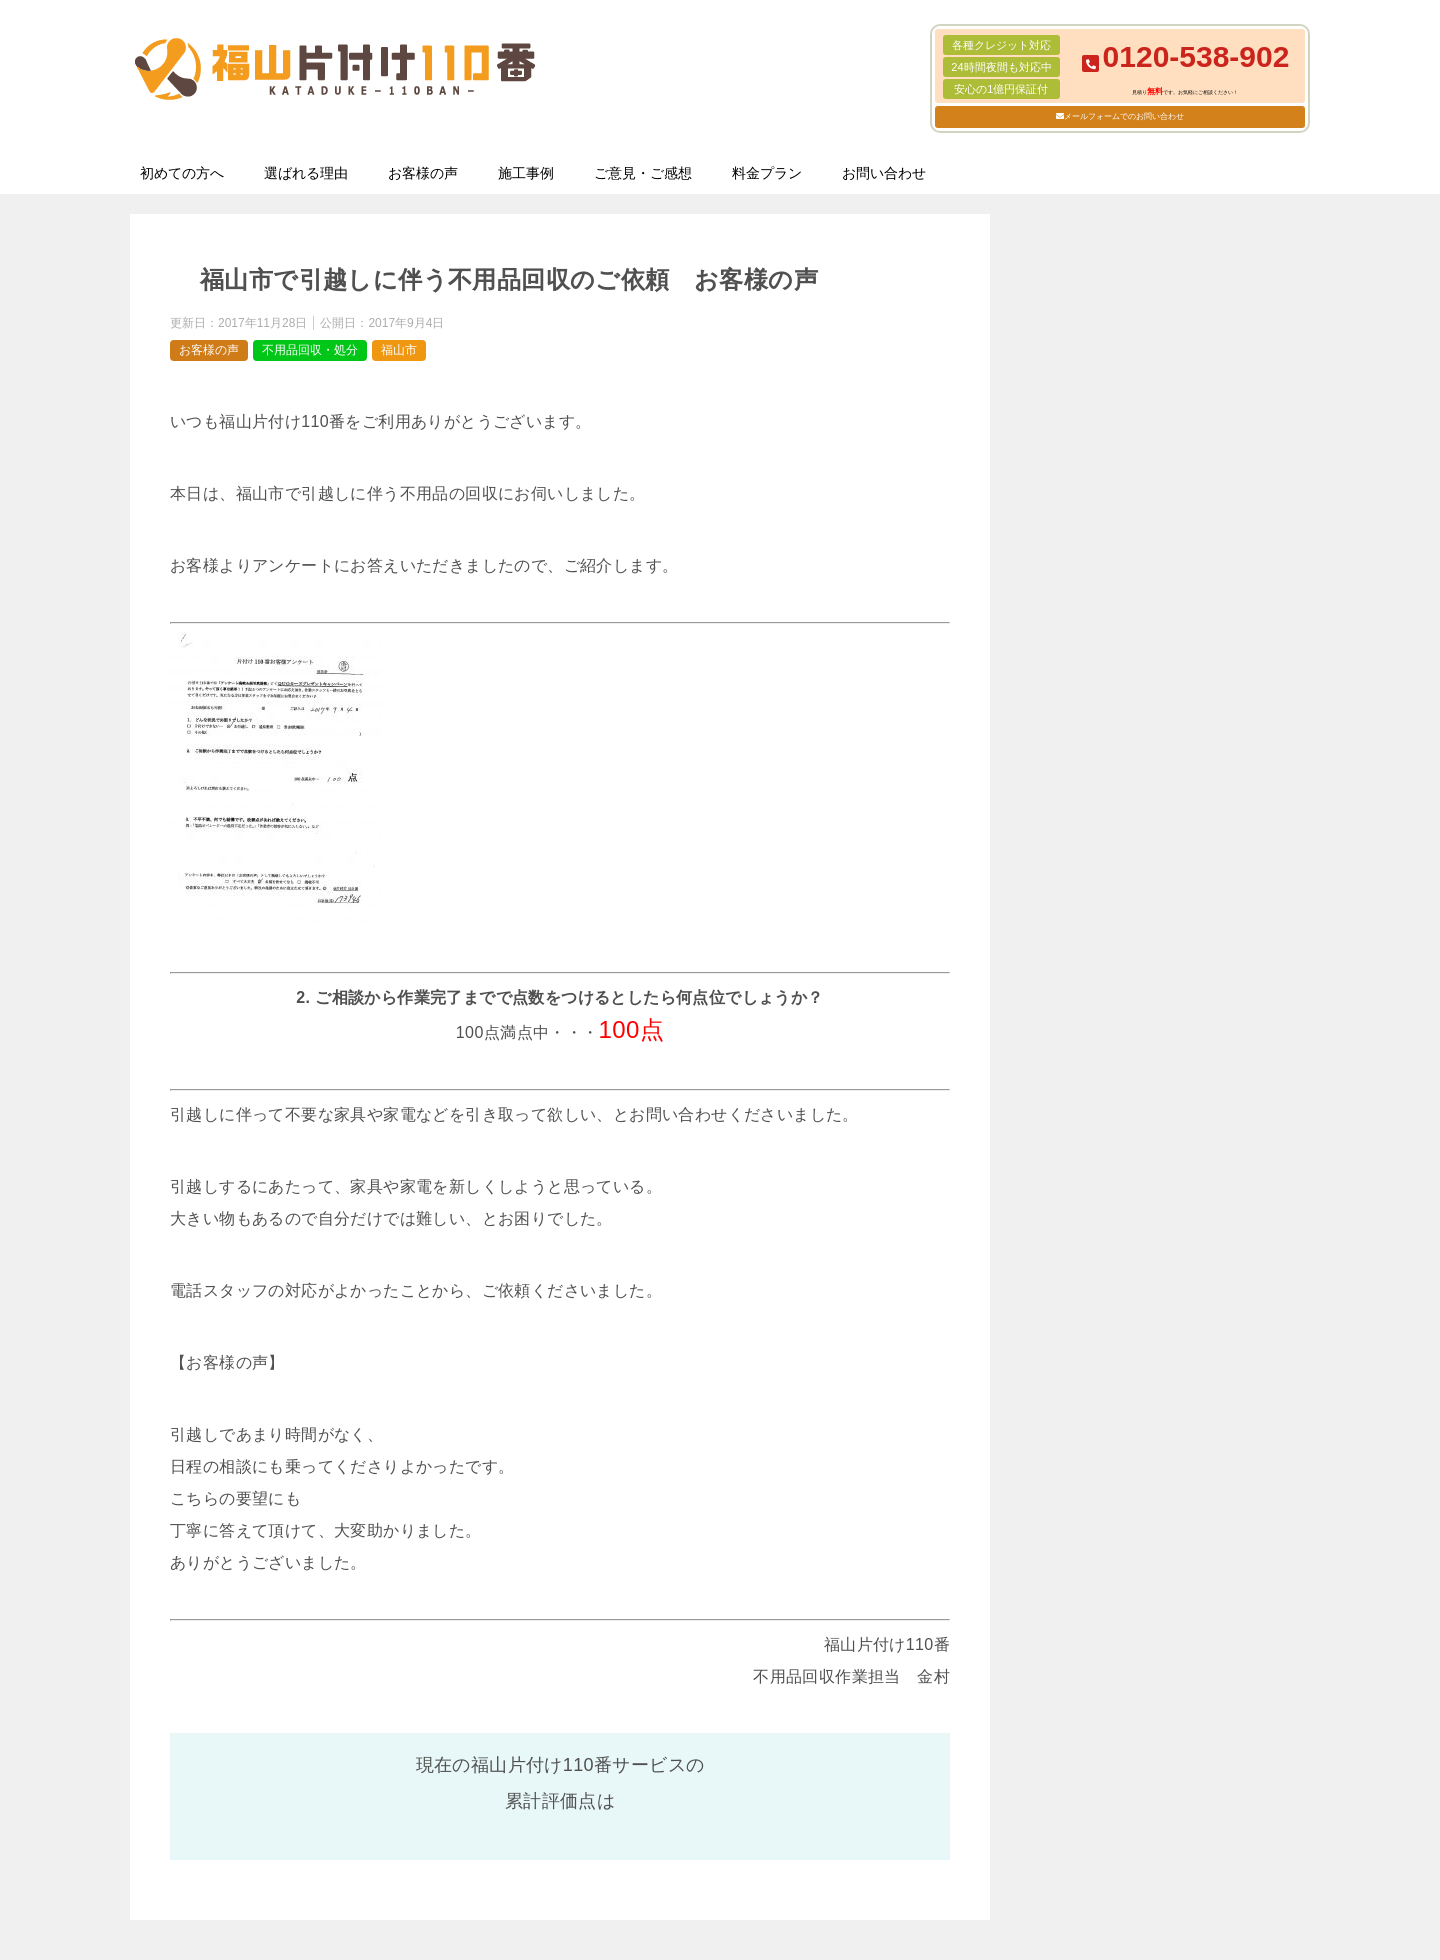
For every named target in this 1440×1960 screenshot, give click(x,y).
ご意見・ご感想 (643, 173)
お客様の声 (423, 173)
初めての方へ (182, 173)
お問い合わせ (884, 173)
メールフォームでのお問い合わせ (1124, 116)
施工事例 (526, 173)
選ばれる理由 (306, 173)
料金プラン (767, 173)
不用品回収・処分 (310, 350)
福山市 (399, 350)
